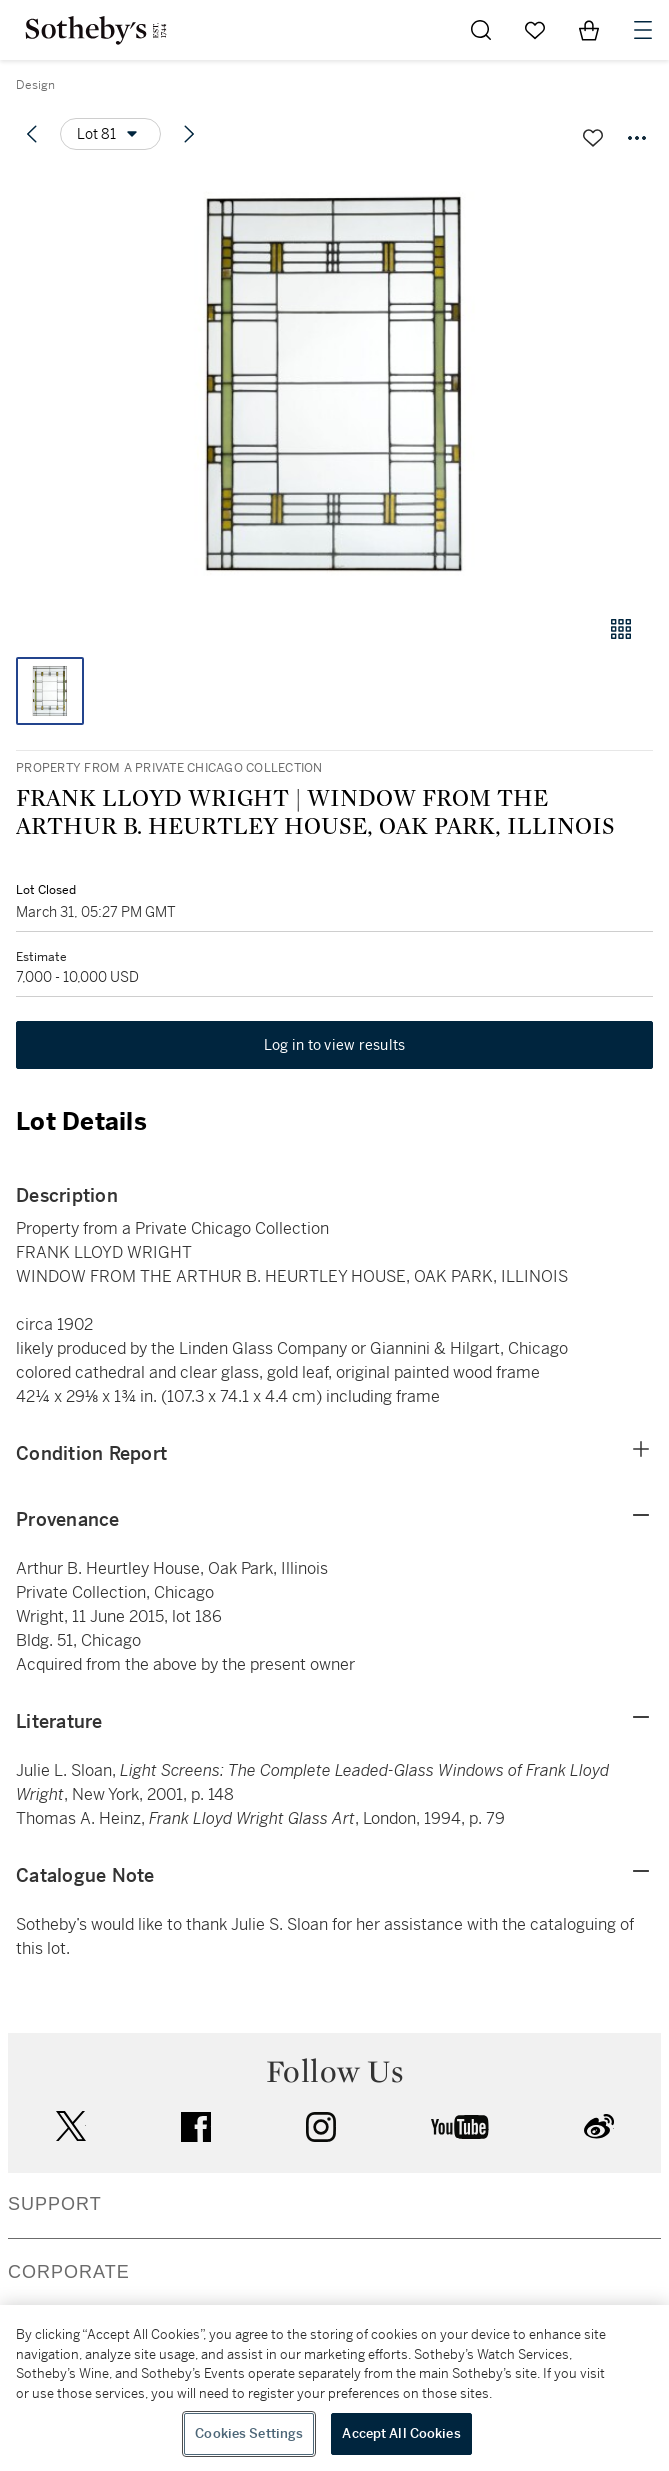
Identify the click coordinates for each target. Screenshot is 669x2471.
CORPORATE (69, 2272)
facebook (196, 2127)
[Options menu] (110, 134)
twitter (71, 2126)
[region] (334, 2388)
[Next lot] (189, 134)
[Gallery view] (621, 629)
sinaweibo (599, 2126)
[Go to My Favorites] (535, 30)
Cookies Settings (249, 2433)
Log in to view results (335, 1045)
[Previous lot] (32, 134)
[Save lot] (593, 138)
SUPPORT (55, 2204)
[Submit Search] (481, 30)
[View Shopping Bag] (589, 30)
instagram (321, 2127)
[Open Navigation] (643, 30)
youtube (460, 2127)
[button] (334, 383)
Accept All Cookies (401, 2433)
